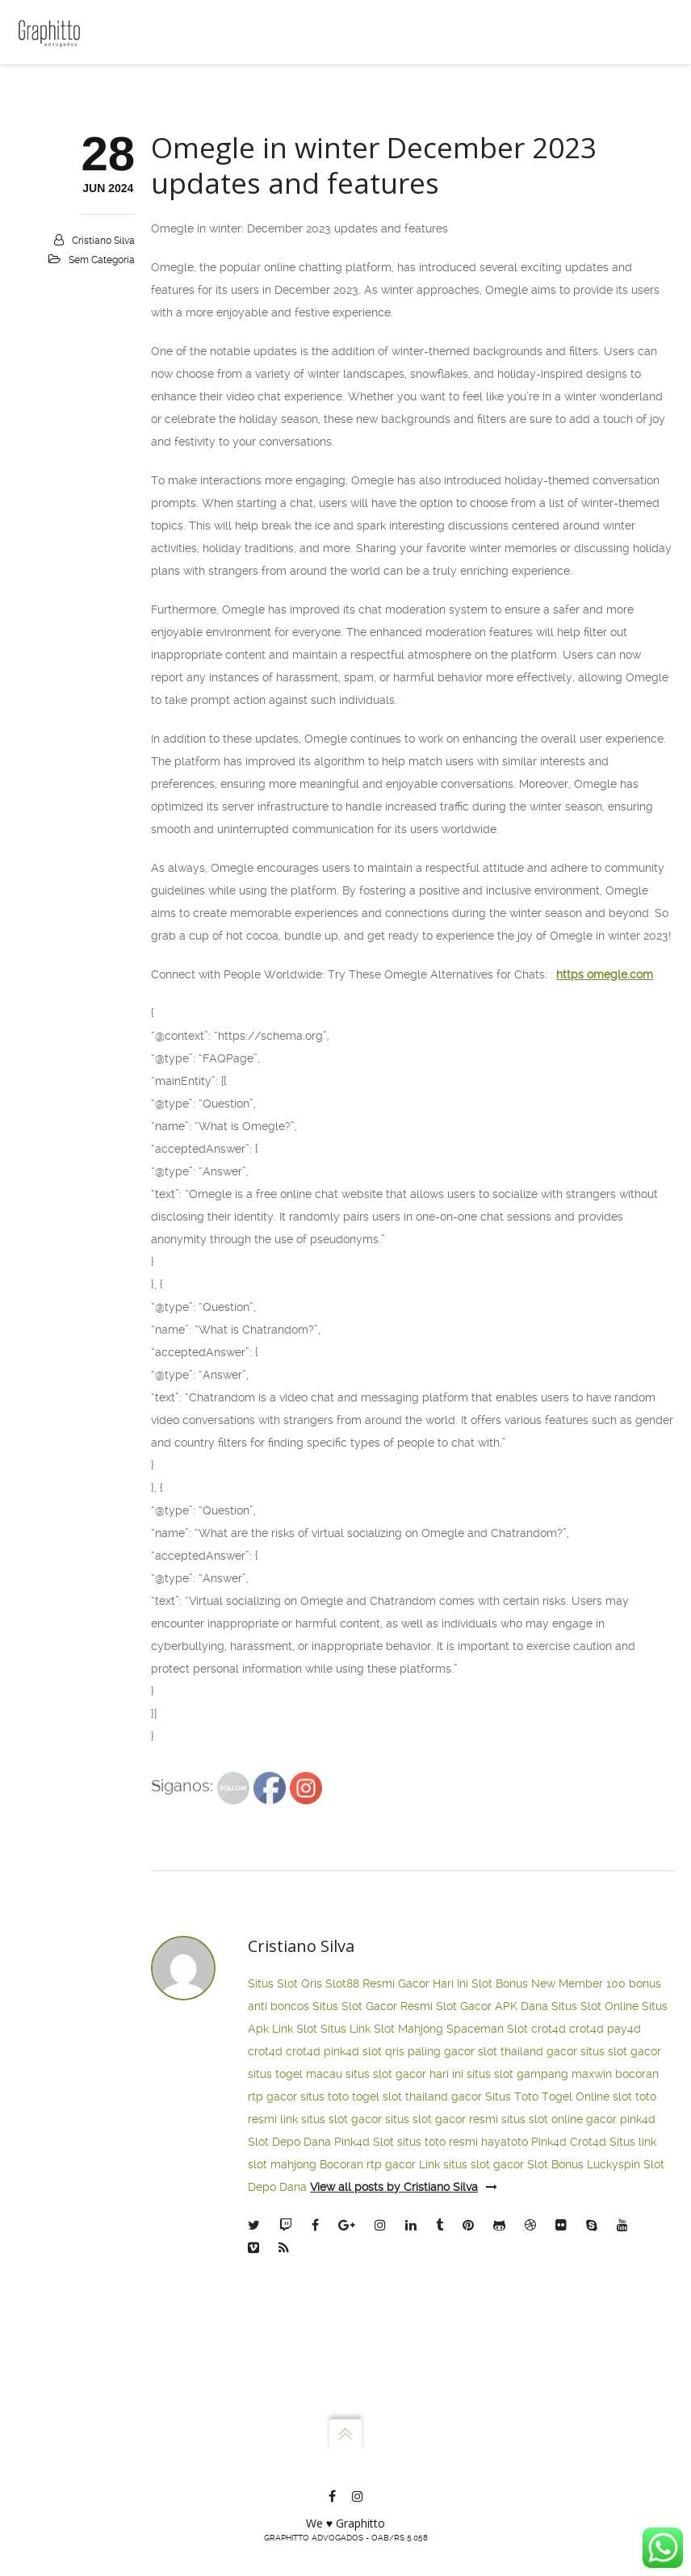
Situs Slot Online (595, 2265)
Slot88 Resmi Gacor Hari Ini (396, 2242)
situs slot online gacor (559, 2378)
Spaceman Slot (487, 2287)
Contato (61, 224)
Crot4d (588, 2400)
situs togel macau (295, 2333)
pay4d (624, 2287)
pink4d (341, 2310)
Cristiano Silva (103, 499)
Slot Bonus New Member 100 (548, 2242)
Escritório (65, 122)
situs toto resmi (437, 2400)
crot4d (548, 2287)
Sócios (58, 156)
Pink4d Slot (364, 2400)
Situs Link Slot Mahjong (381, 2287)
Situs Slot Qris (285, 2242)
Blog (52, 258)
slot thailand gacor (527, 2310)
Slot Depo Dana (289, 2400)
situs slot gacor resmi (441, 2378)
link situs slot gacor (331, 2378)
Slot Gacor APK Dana (492, 2265)
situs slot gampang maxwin (539, 2333)
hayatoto (504, 2400)
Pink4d (549, 2400)
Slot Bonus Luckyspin (583, 2423)
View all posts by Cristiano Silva (403, 2446)
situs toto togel (339, 2355)
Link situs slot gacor (471, 2423)
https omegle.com (604, 1233)
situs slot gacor (620, 2310)
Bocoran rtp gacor (368, 2423)
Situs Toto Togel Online (547, 2355)
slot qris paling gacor (418, 2310)
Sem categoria (102, 519)
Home (56, 88)
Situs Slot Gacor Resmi (372, 2265)
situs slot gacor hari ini (404, 2333)
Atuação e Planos (86, 190)
